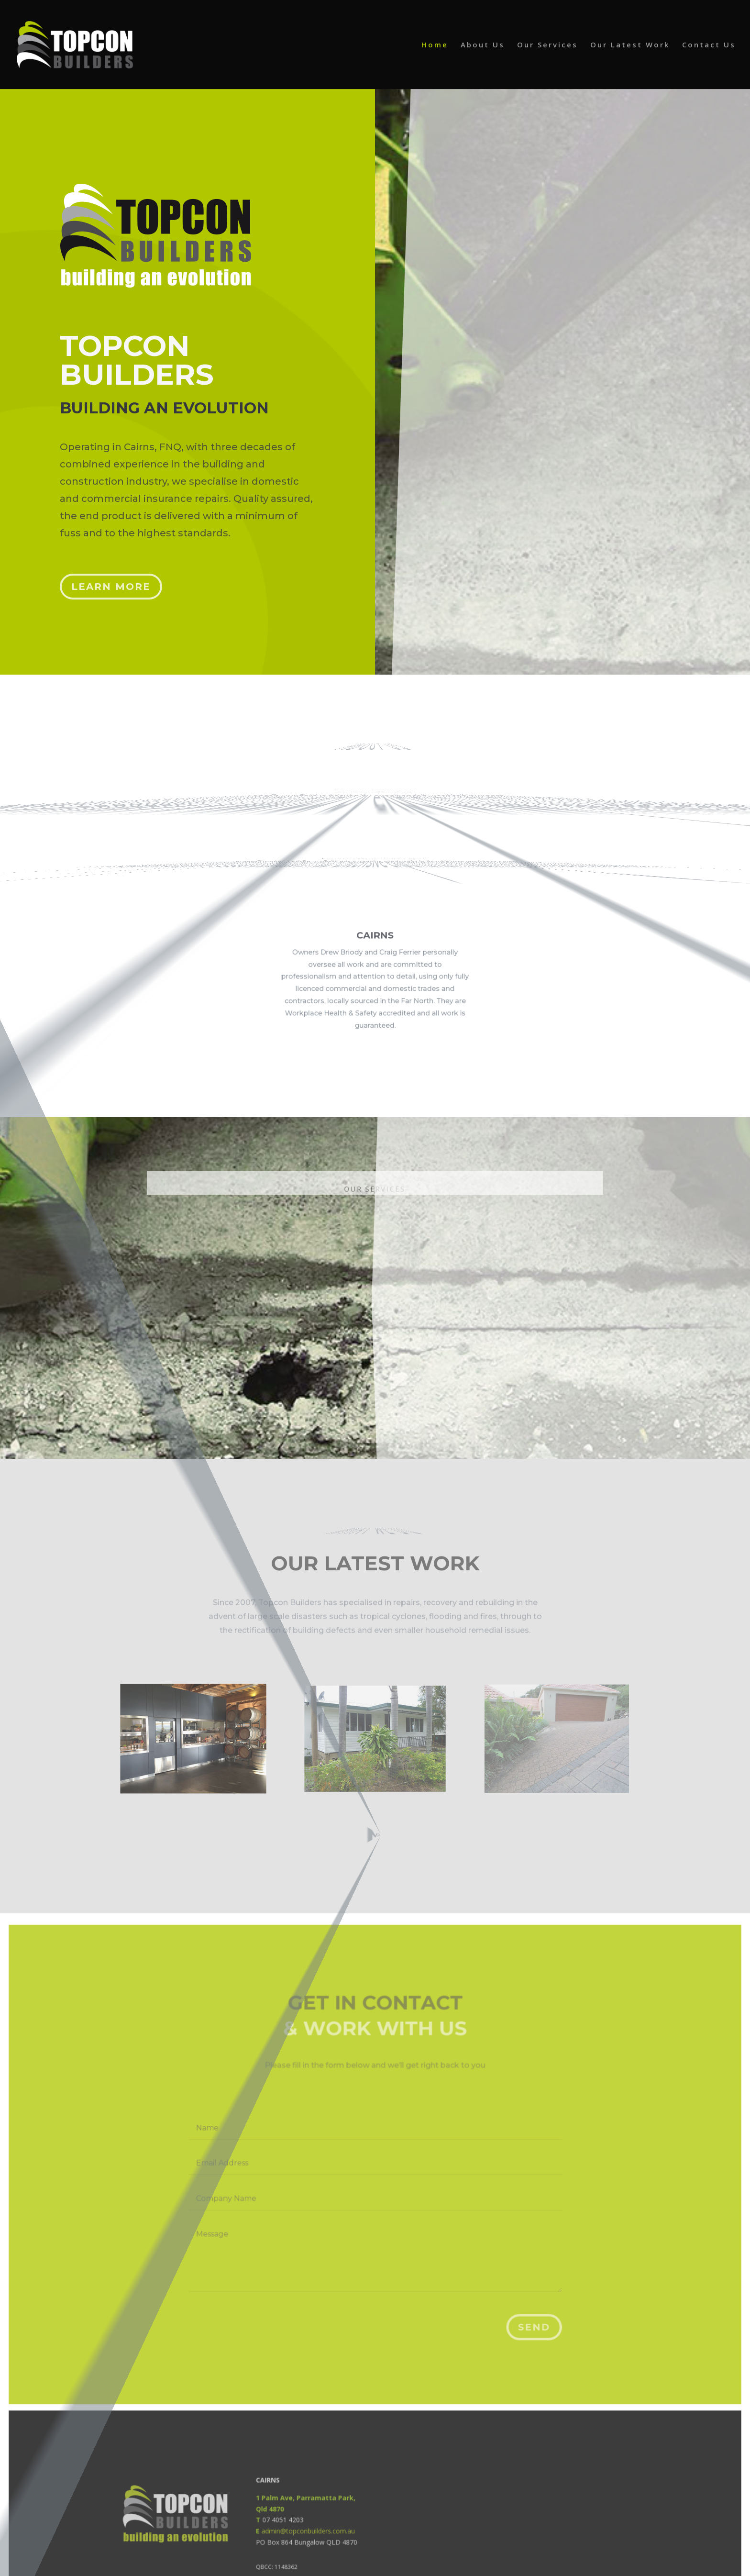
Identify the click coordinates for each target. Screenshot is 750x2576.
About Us (483, 45)
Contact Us (709, 45)
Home (434, 45)
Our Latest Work (630, 45)
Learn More (113, 579)
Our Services (547, 45)
